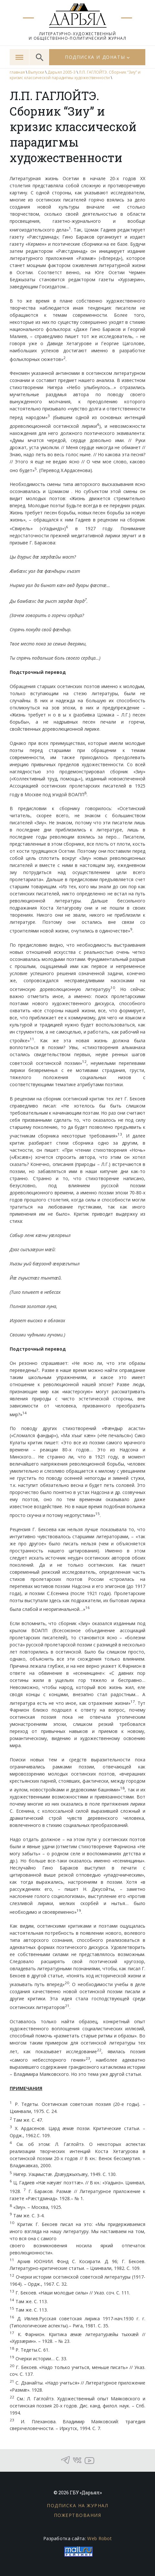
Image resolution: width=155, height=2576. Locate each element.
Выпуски (36, 72)
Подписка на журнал (77, 2505)
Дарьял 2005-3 (61, 72)
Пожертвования (77, 2515)
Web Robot (99, 2538)
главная (17, 72)
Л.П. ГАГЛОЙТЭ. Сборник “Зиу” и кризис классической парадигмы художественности (75, 74)
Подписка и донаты (95, 57)
